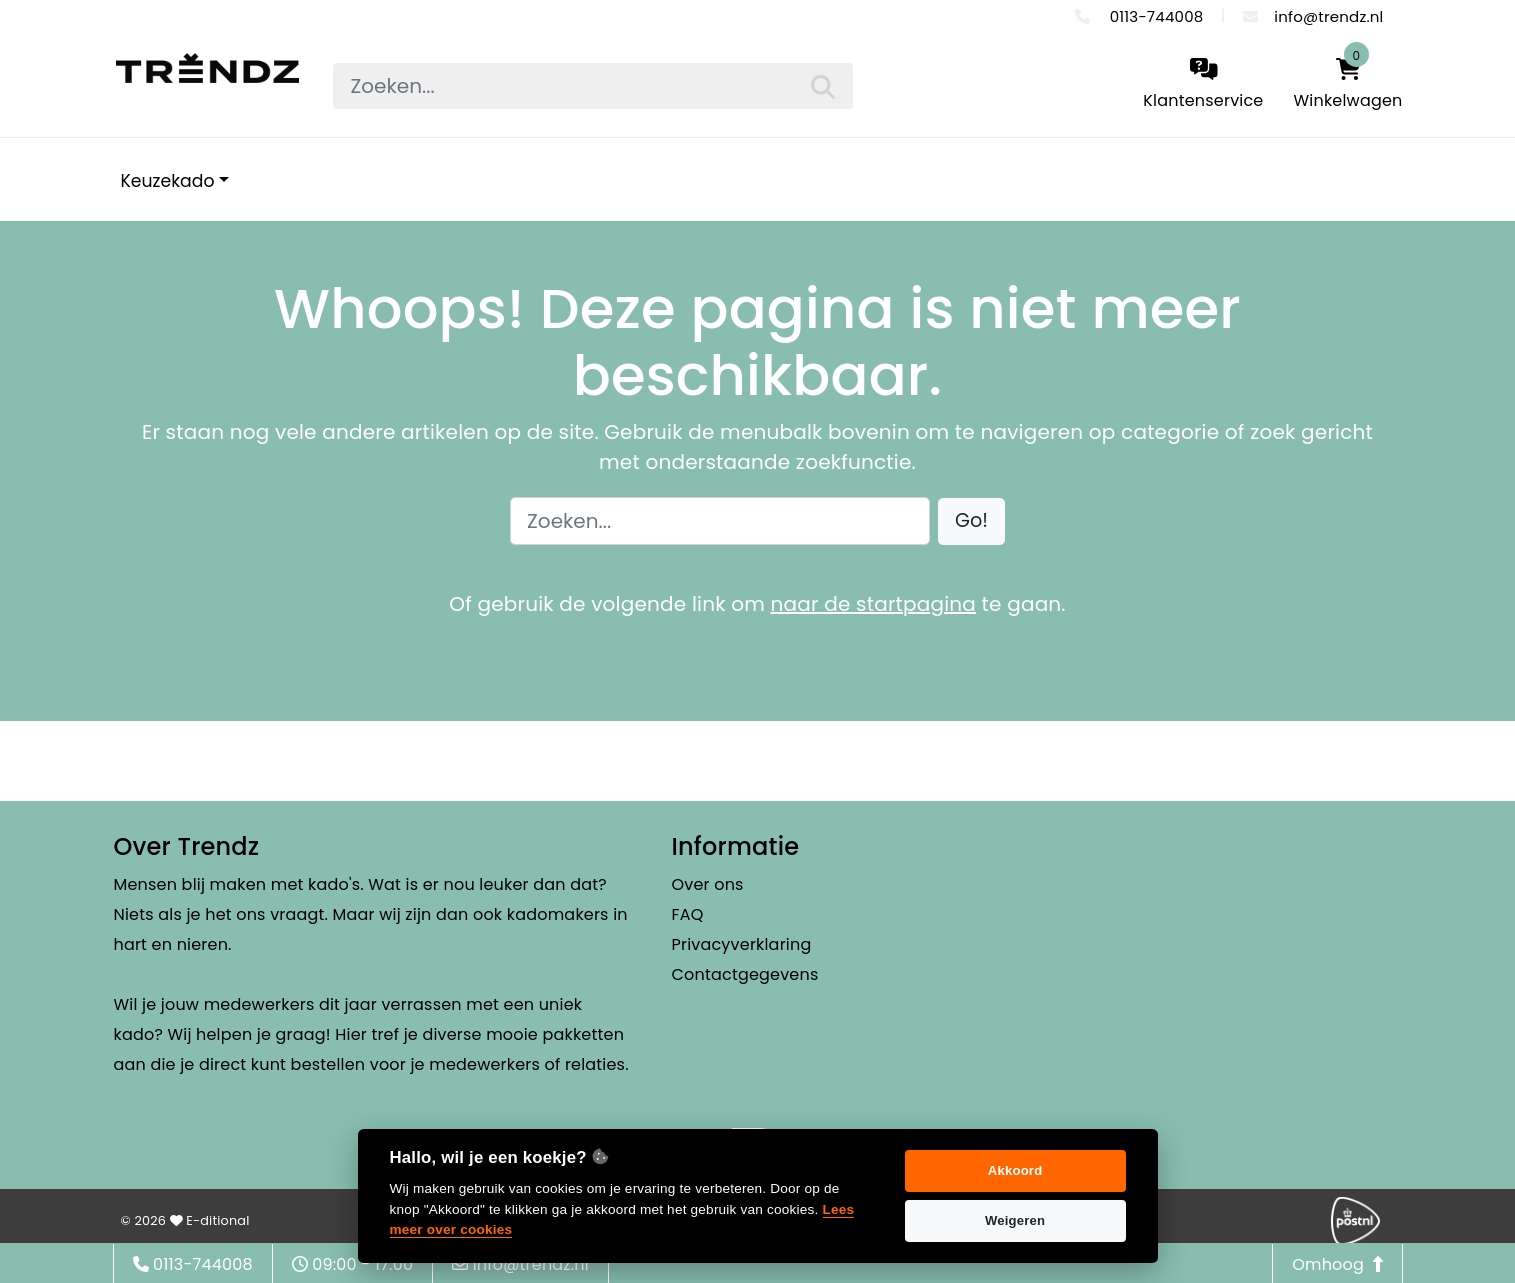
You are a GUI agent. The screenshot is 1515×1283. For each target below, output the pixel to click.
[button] (971, 521)
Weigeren (1015, 1220)
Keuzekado (168, 181)
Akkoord (1015, 1170)
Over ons (708, 884)
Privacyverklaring (742, 944)
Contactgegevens (745, 974)
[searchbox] (593, 86)
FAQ (688, 914)
